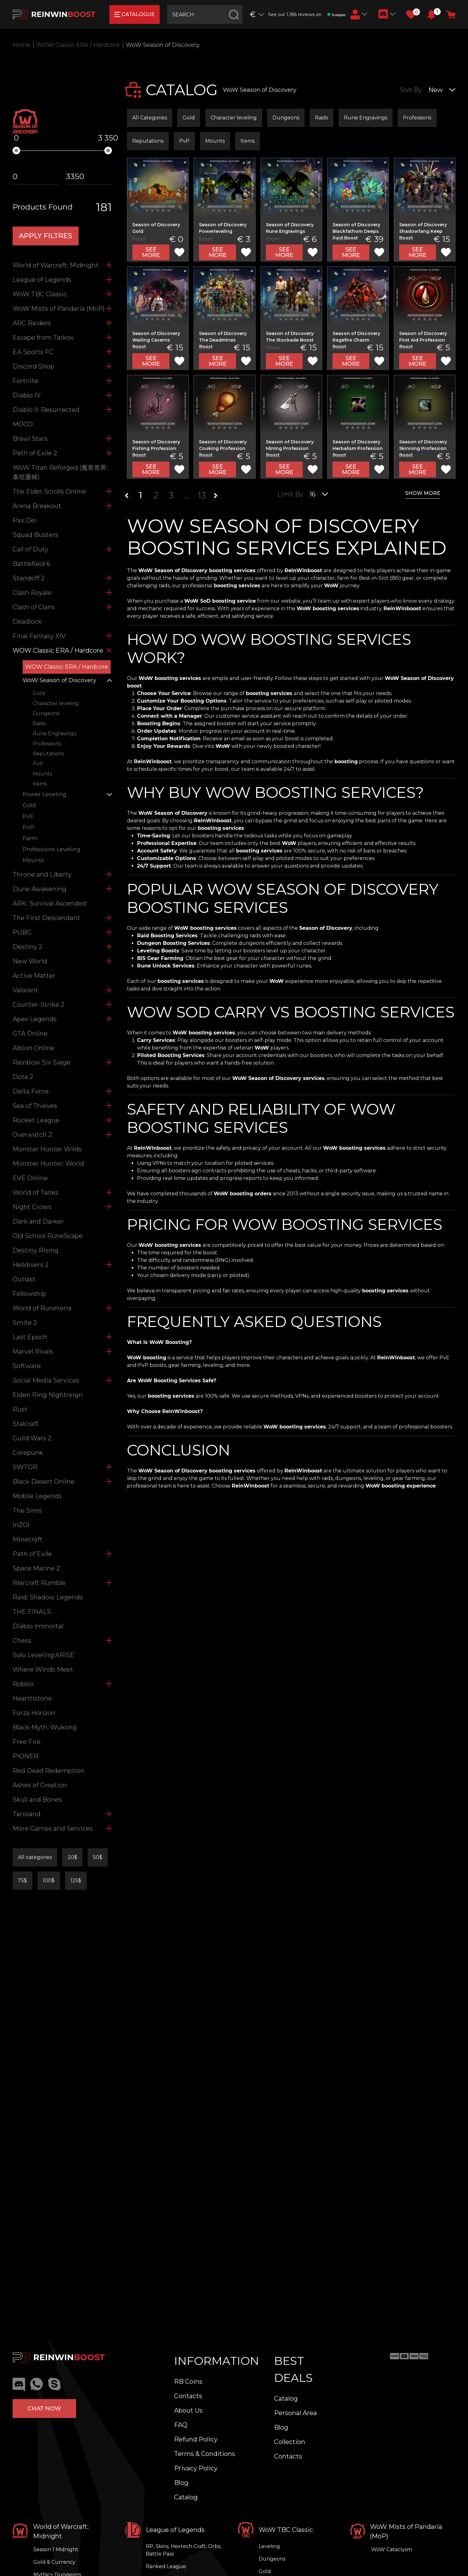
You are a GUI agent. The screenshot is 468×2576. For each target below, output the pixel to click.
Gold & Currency (54, 2562)
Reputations (147, 141)
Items (247, 141)
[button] (431, 14)
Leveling (269, 2546)
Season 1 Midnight (55, 2549)
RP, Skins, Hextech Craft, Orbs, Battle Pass (183, 2550)
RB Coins (188, 2381)
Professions (417, 118)
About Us (188, 2410)
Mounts (215, 141)
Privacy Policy (195, 2468)
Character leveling (234, 118)
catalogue (134, 14)
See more (151, 252)
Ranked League (166, 2566)
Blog (181, 2482)
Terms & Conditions (204, 2454)
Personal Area (295, 2413)
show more (422, 493)
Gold (189, 118)
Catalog (186, 2497)
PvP (184, 141)
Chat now (44, 2408)
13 (202, 495)
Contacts (188, 2396)
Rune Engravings (365, 118)
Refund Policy (195, 2439)
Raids (321, 118)
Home (21, 44)
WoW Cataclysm (391, 2549)
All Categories (149, 118)
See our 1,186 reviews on (307, 14)
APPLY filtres (45, 236)
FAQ (180, 2425)
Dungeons (286, 118)
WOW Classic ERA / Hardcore (78, 44)
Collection (289, 2442)
